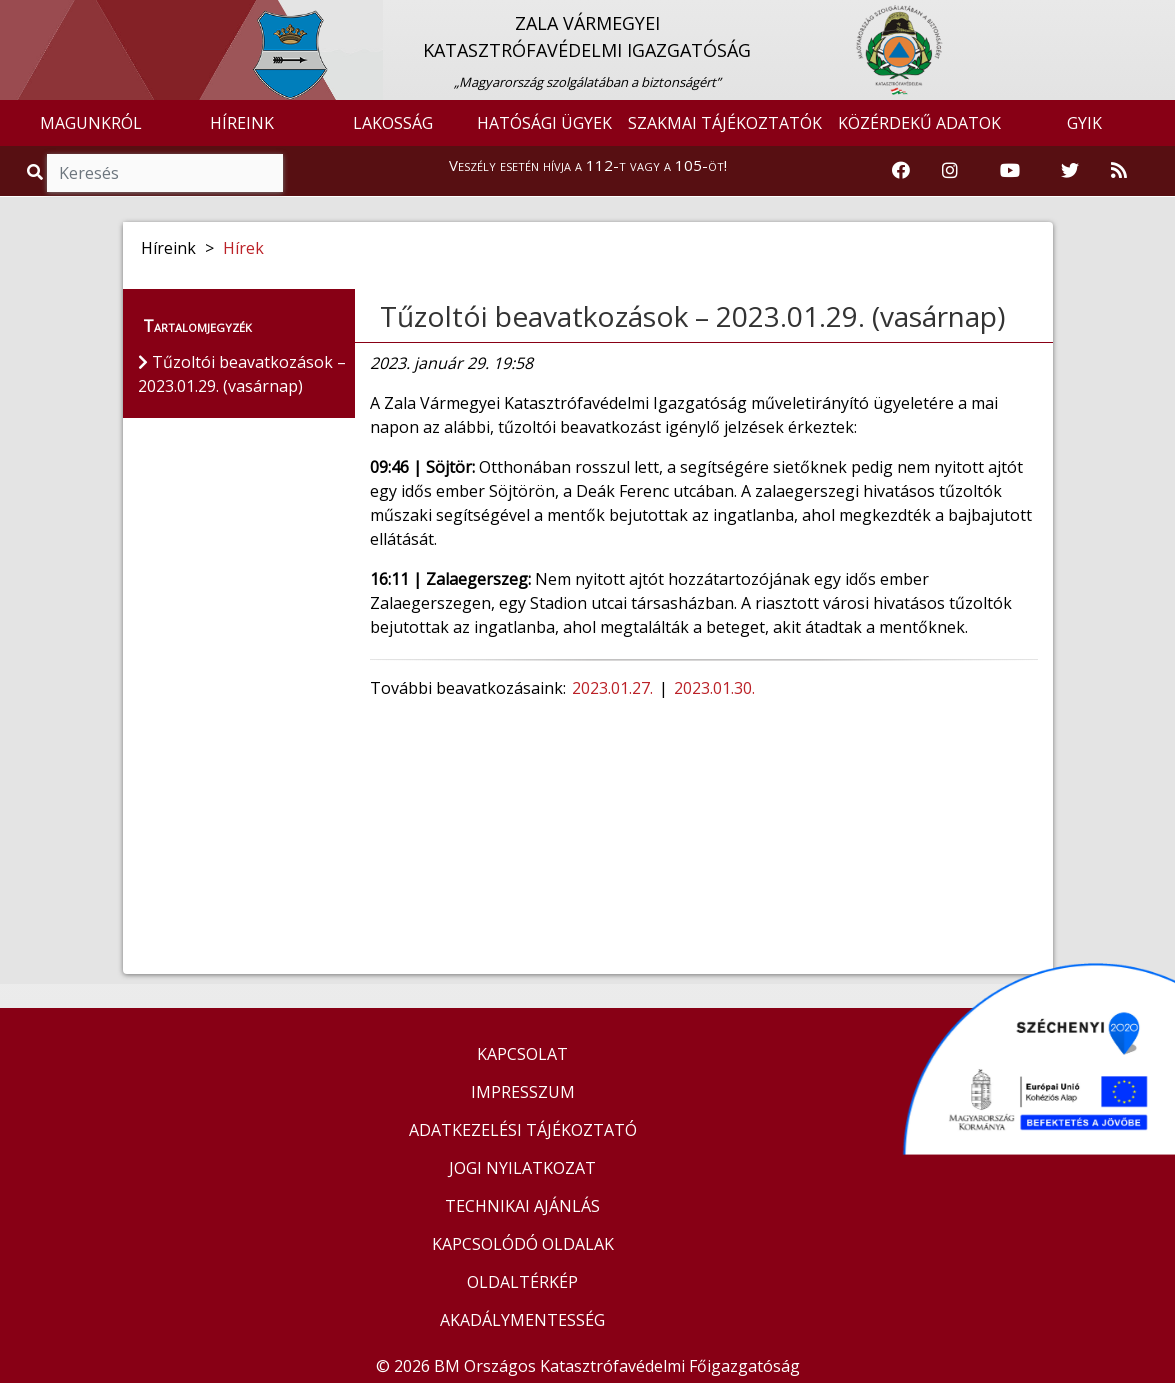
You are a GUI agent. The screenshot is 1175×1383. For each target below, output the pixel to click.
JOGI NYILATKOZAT (522, 1168)
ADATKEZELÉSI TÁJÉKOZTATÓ (523, 1130)
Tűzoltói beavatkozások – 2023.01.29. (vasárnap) (692, 316)
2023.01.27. (614, 688)
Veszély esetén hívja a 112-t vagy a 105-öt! (588, 165)
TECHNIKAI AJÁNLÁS (522, 1206)
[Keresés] (165, 173)
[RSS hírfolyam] (1119, 171)
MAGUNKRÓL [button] (91, 123)
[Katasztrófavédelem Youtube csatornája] (1010, 171)
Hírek (243, 248)
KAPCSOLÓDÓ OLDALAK (523, 1244)
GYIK (1084, 123)
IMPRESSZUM (523, 1092)
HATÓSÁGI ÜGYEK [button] (544, 123)
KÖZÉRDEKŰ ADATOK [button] (919, 123)
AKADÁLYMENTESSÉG (522, 1320)
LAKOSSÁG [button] (393, 123)
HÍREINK (242, 123)
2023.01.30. (716, 688)
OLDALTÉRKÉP (522, 1282)
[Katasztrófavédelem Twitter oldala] (1070, 171)
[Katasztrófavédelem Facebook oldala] (901, 171)
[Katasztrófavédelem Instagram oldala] (950, 171)
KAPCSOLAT (522, 1054)
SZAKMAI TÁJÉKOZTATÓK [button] (725, 123)
